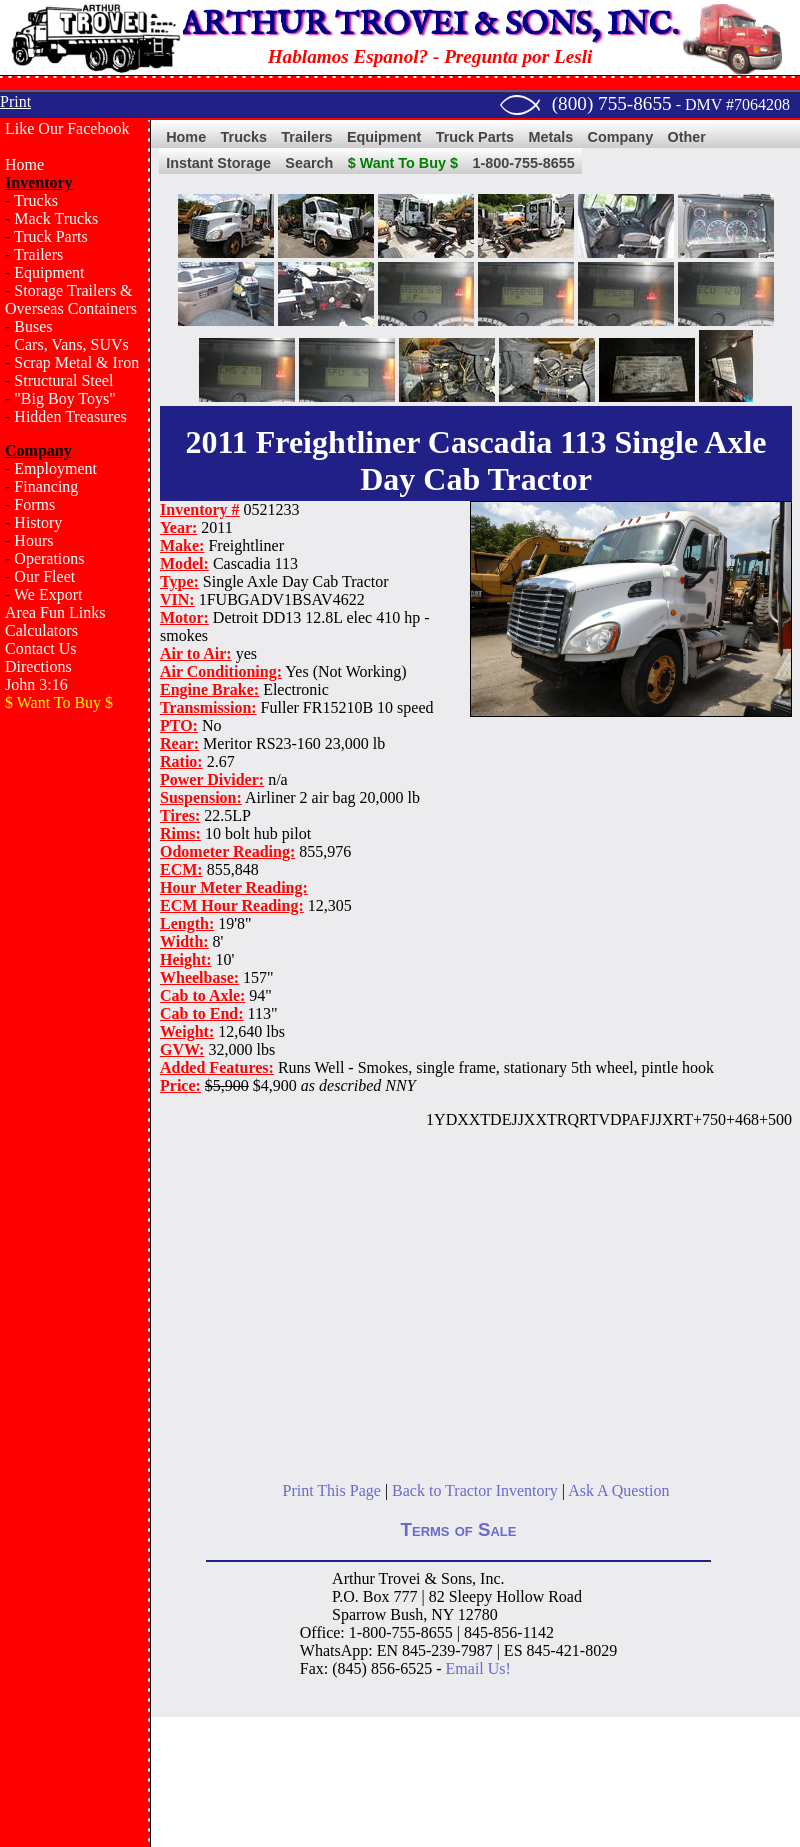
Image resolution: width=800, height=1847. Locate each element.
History (38, 522)
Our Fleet (44, 576)
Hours (33, 540)
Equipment (49, 272)
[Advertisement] (75, 808)
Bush (406, 1614)
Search (309, 163)
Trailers (38, 254)
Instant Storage (218, 163)
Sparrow (359, 1614)
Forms (34, 504)
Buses (33, 326)
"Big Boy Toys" (64, 398)
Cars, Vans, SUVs (71, 344)
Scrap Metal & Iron (76, 362)
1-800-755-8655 (523, 163)
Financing (46, 486)
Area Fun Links (55, 612)
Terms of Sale (459, 1529)
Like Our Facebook (67, 128)
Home (24, 164)
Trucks (36, 200)
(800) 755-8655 (612, 103)
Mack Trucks (56, 218)
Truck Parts (51, 236)
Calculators (41, 630)
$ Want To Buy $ (403, 163)
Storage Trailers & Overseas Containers (71, 299)
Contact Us (41, 648)
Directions (38, 666)
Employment (55, 468)
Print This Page (332, 1490)
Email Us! (478, 1668)
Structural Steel (63, 380)
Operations (49, 558)
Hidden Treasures (70, 416)
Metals (550, 137)
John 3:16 (36, 684)
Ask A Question (618, 1490)
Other (687, 137)
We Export (48, 594)
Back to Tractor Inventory (475, 1490)
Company (621, 137)
